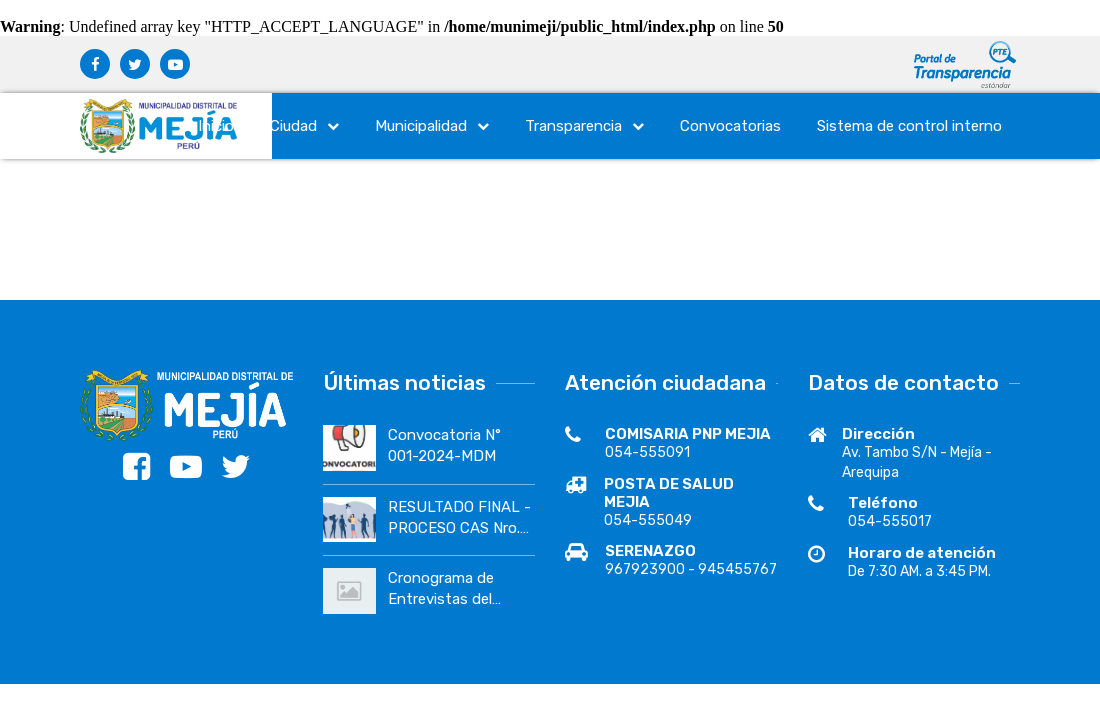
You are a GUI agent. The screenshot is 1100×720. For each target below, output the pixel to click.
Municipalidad (432, 126)
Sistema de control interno (909, 126)
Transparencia (584, 126)
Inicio (216, 126)
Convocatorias (730, 126)
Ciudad (304, 126)
